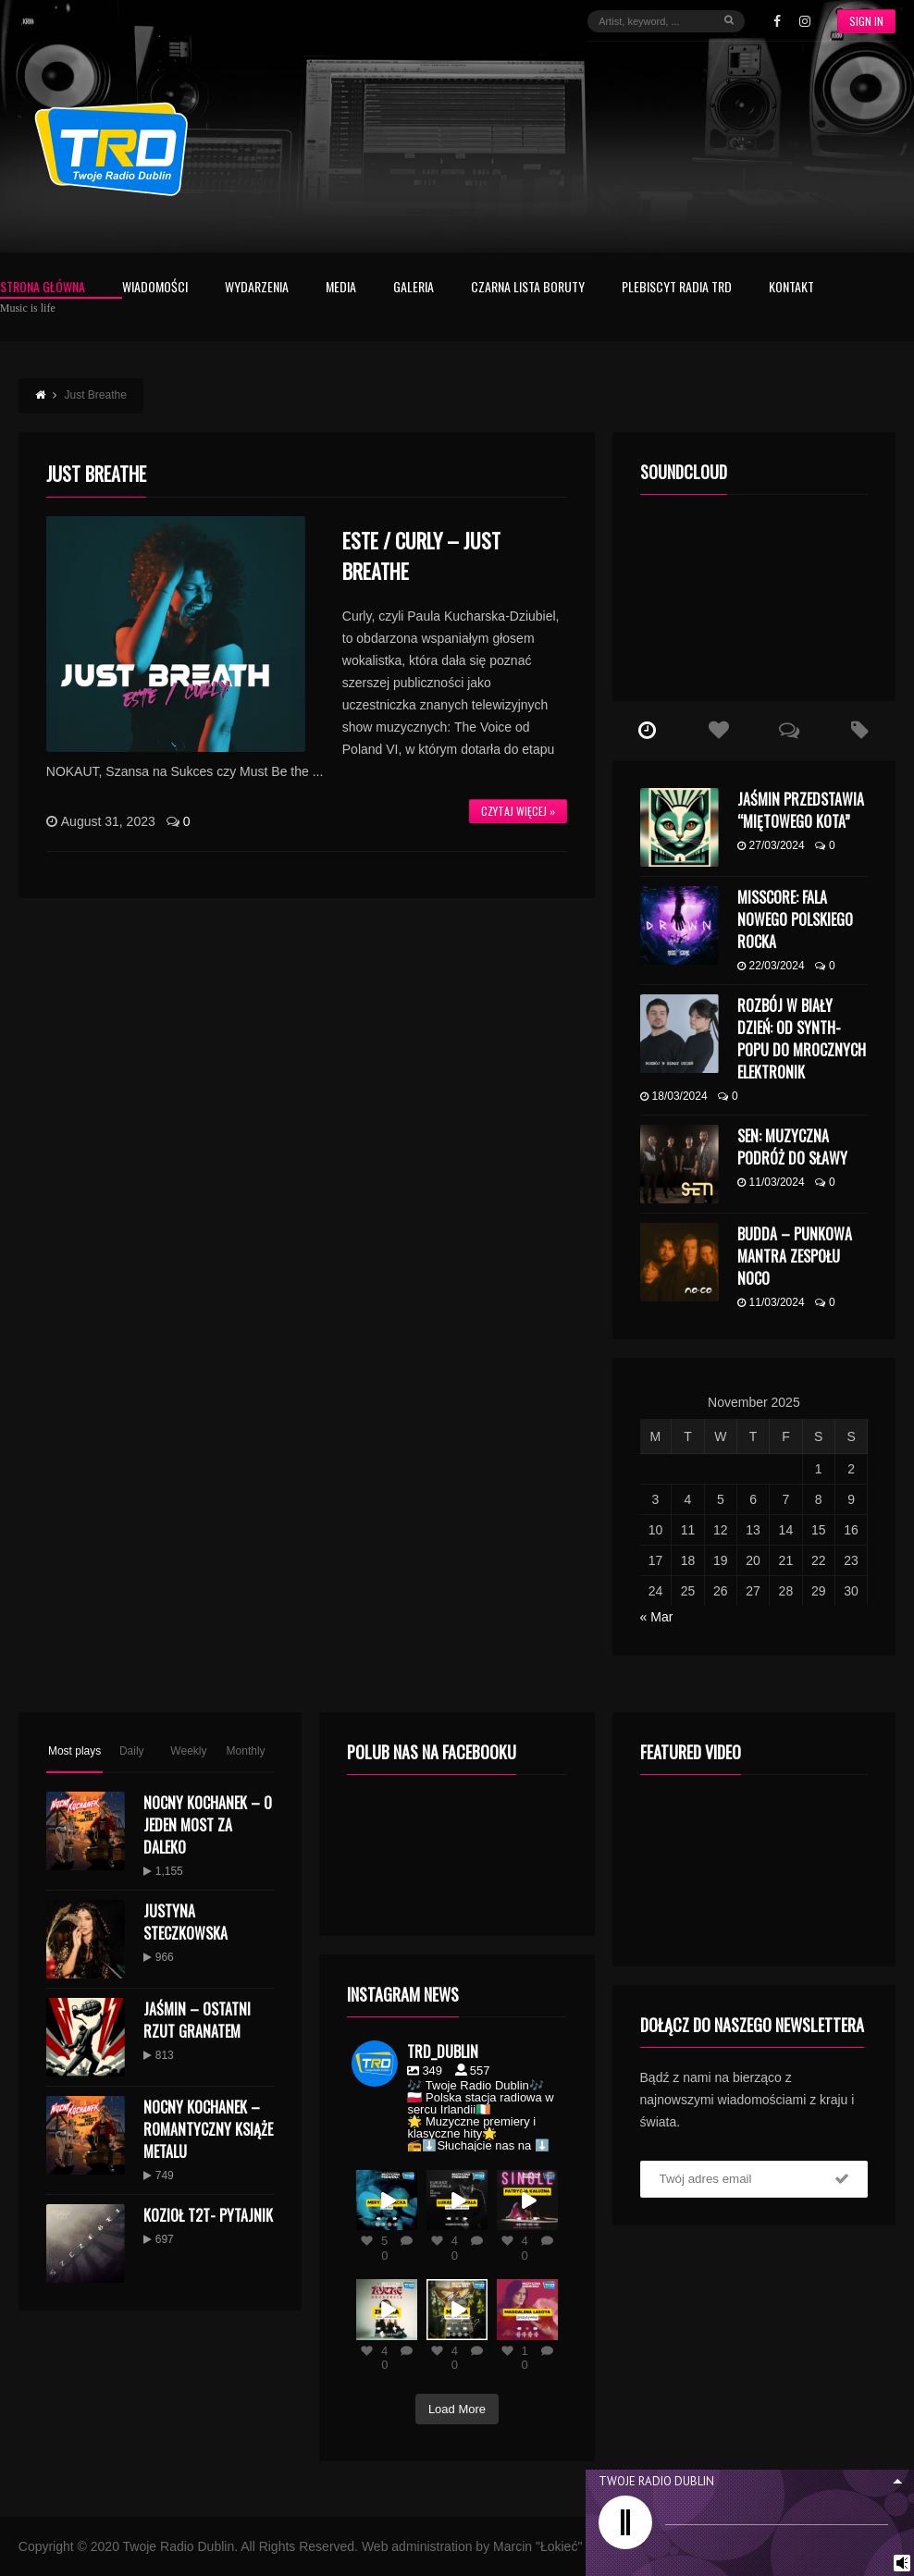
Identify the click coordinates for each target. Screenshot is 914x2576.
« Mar (656, 1616)
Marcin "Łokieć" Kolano (559, 2546)
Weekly (188, 1750)
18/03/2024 (674, 1096)
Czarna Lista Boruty (528, 288)
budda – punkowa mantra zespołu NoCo (794, 1256)
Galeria (413, 288)
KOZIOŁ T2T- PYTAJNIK (208, 2215)
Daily (131, 1750)
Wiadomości (155, 288)
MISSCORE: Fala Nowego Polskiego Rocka (795, 919)
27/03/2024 (771, 845)
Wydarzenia (257, 288)
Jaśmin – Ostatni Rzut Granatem (197, 2020)
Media (341, 288)
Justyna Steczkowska (185, 1922)
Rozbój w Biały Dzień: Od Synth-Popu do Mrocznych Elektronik (801, 1038)
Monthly (246, 1750)
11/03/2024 (771, 1182)
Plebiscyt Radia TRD (677, 288)
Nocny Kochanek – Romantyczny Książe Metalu (208, 2129)
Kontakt (791, 288)
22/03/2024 (771, 965)
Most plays (74, 1750)
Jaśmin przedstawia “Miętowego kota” (800, 810)
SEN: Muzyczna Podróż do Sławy (792, 1147)
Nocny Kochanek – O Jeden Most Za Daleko (207, 1825)
